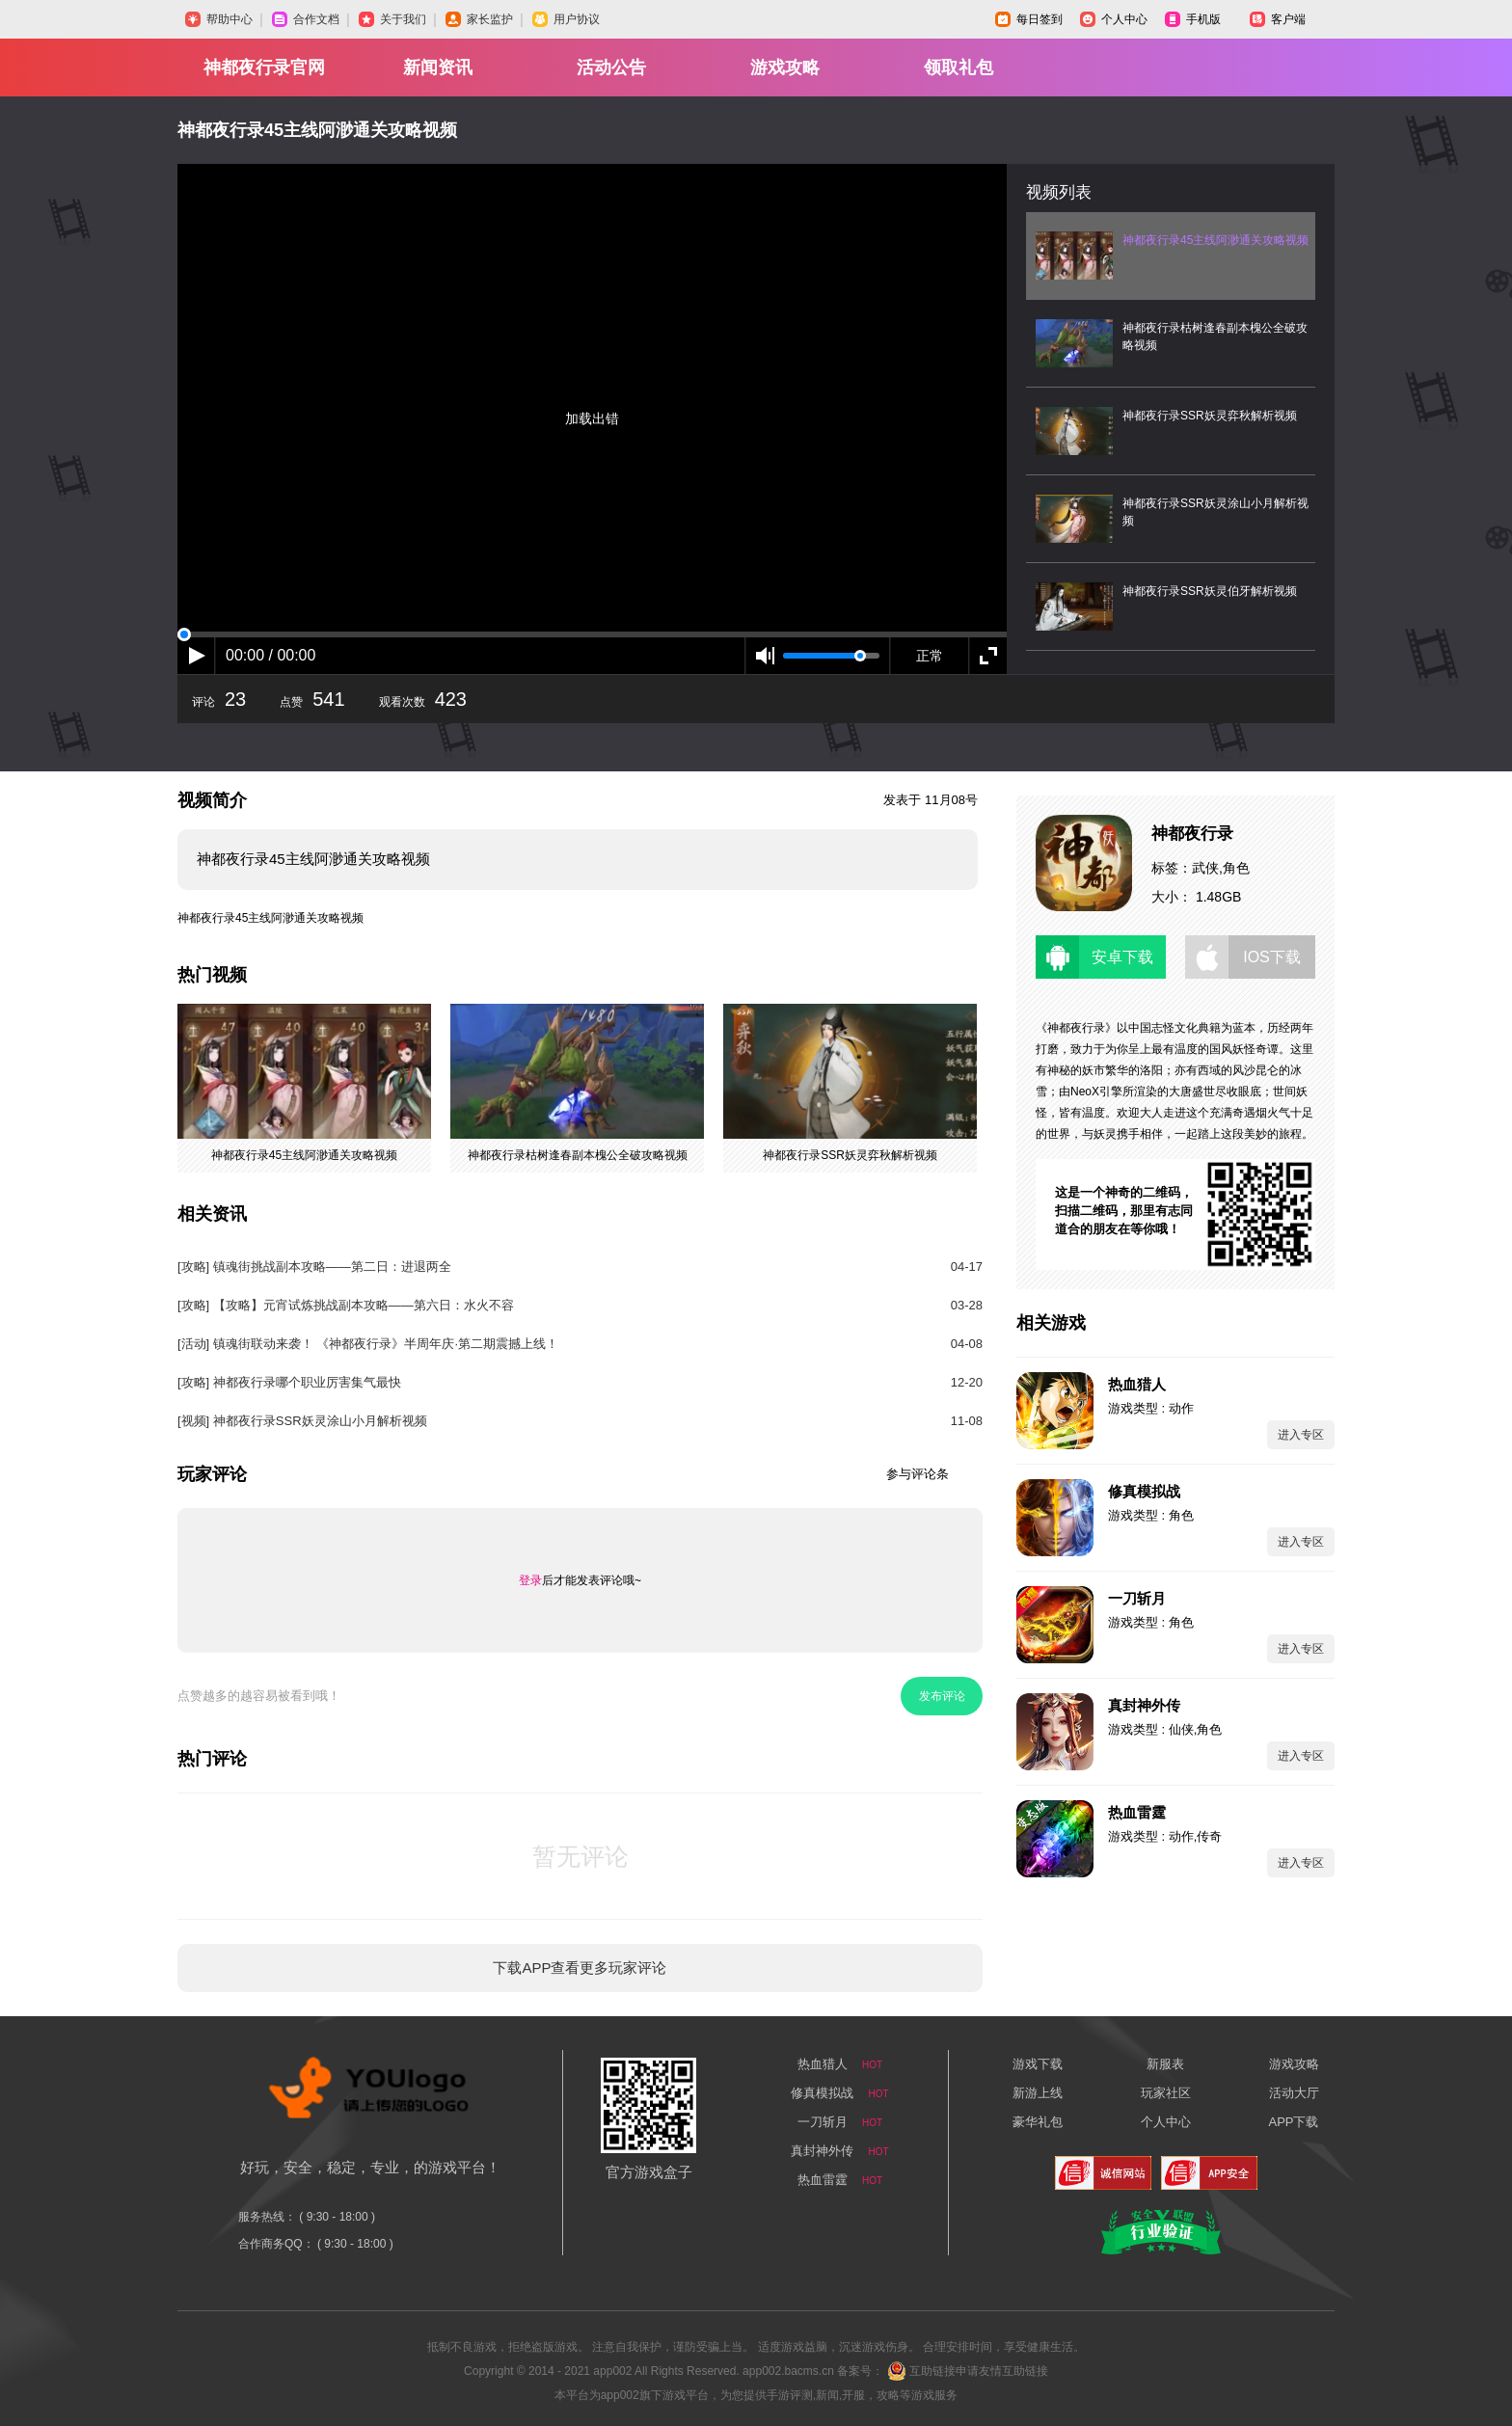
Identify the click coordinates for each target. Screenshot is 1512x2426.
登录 (530, 1580)
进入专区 (1301, 1435)
